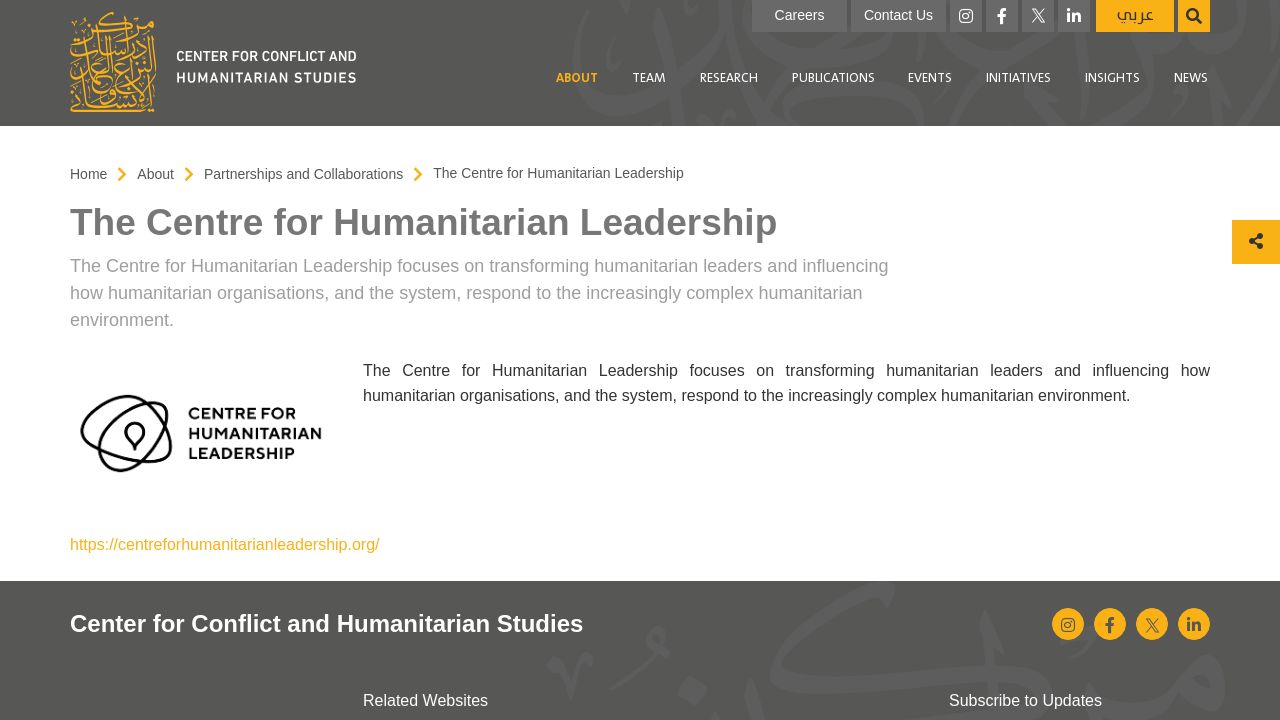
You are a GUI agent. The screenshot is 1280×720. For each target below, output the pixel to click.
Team (649, 78)
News (1191, 78)
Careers (800, 15)
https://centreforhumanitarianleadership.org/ (225, 544)
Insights (1112, 78)
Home (88, 174)
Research (729, 78)
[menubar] (792, 79)
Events (930, 78)
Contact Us (898, 15)
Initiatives (1018, 78)
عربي (1135, 15)
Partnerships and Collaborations (303, 174)
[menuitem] (577, 79)
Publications (833, 78)
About (577, 78)
